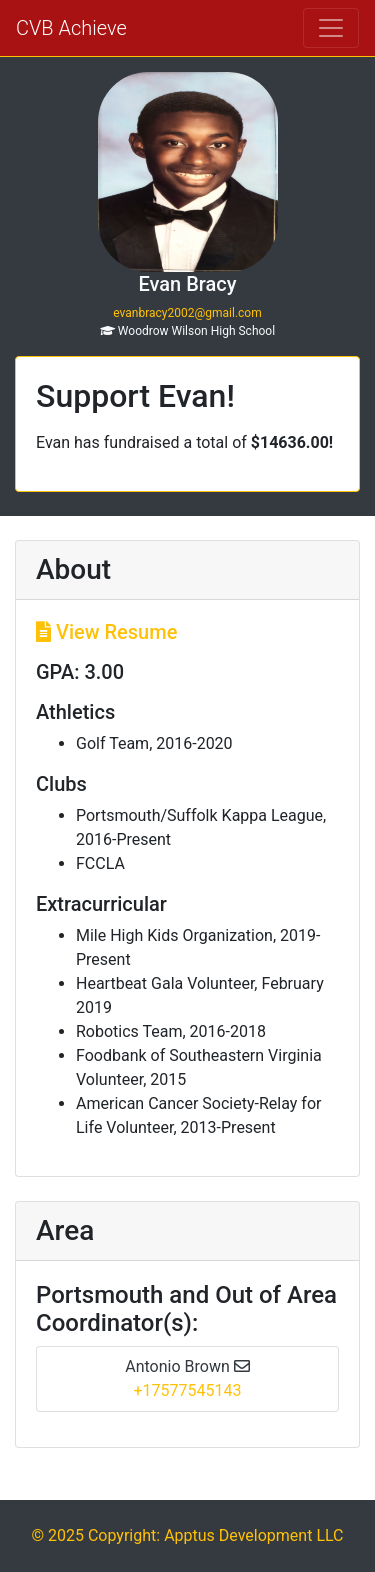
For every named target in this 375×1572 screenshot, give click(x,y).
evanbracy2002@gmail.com (187, 313)
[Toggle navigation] (331, 28)
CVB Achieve (71, 28)
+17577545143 (188, 1390)
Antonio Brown (187, 1366)
